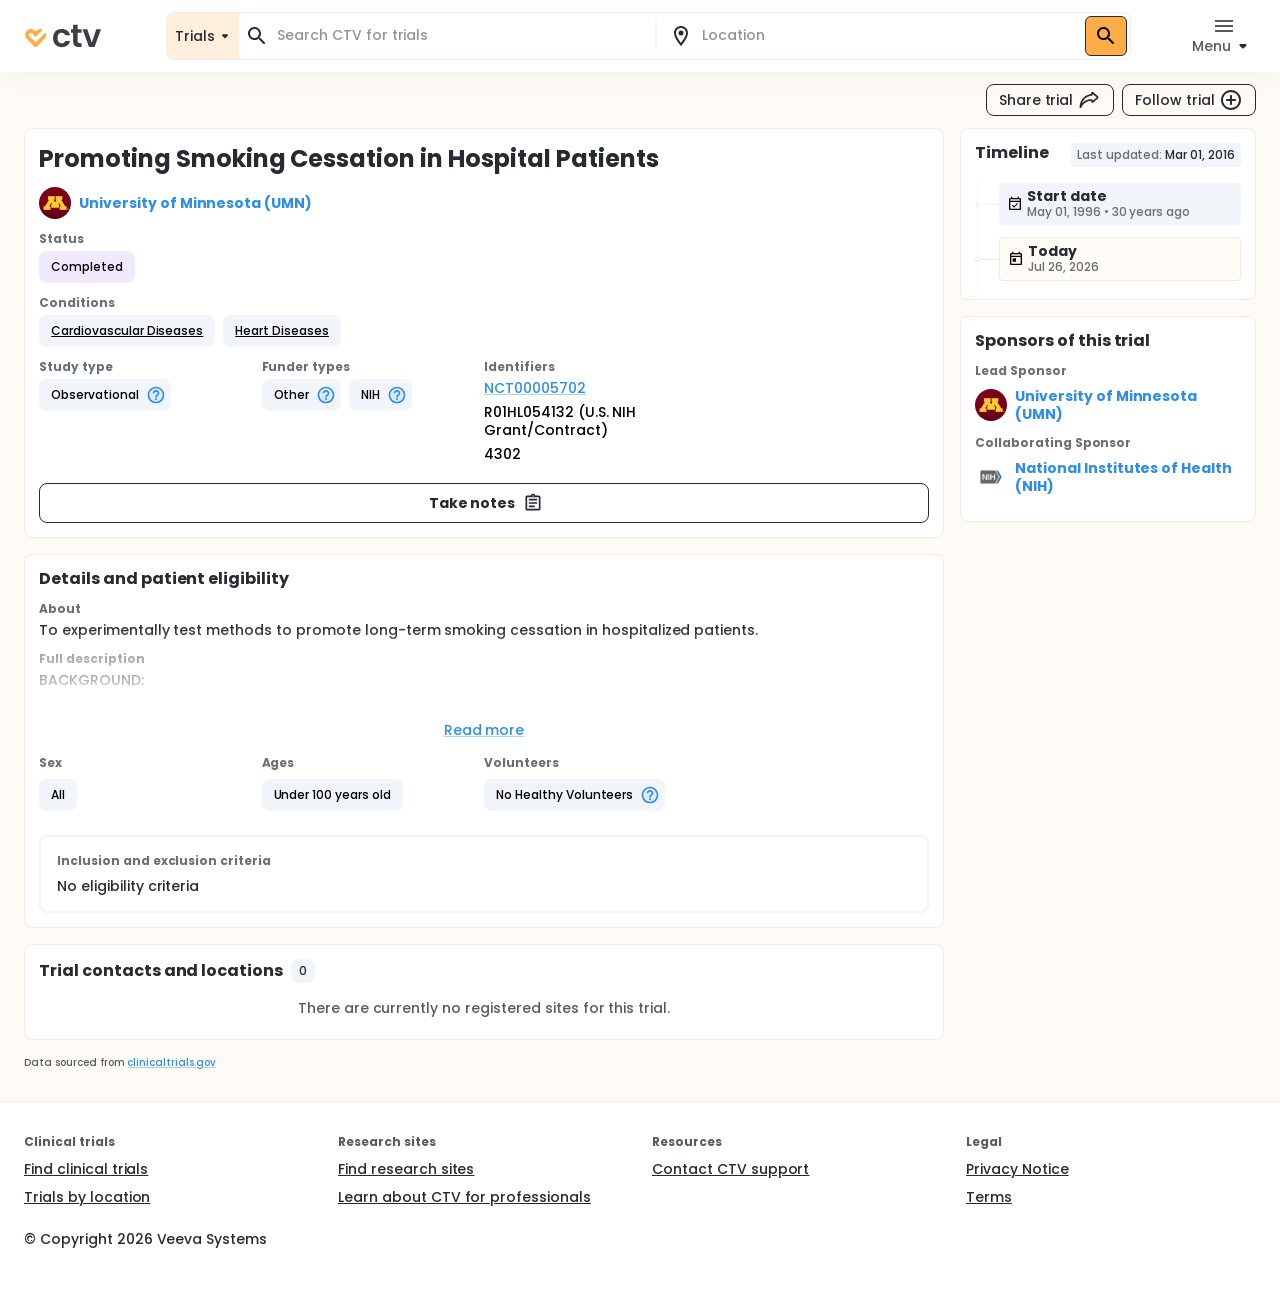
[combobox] (459, 35)
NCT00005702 (535, 388)
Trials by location (87, 1197)
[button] (127, 331)
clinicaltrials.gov (171, 1062)
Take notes (486, 503)
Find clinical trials (86, 1169)
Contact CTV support (730, 1169)
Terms (989, 1197)
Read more (484, 730)
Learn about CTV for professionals (464, 1197)
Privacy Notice (1017, 1169)
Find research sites (406, 1169)
